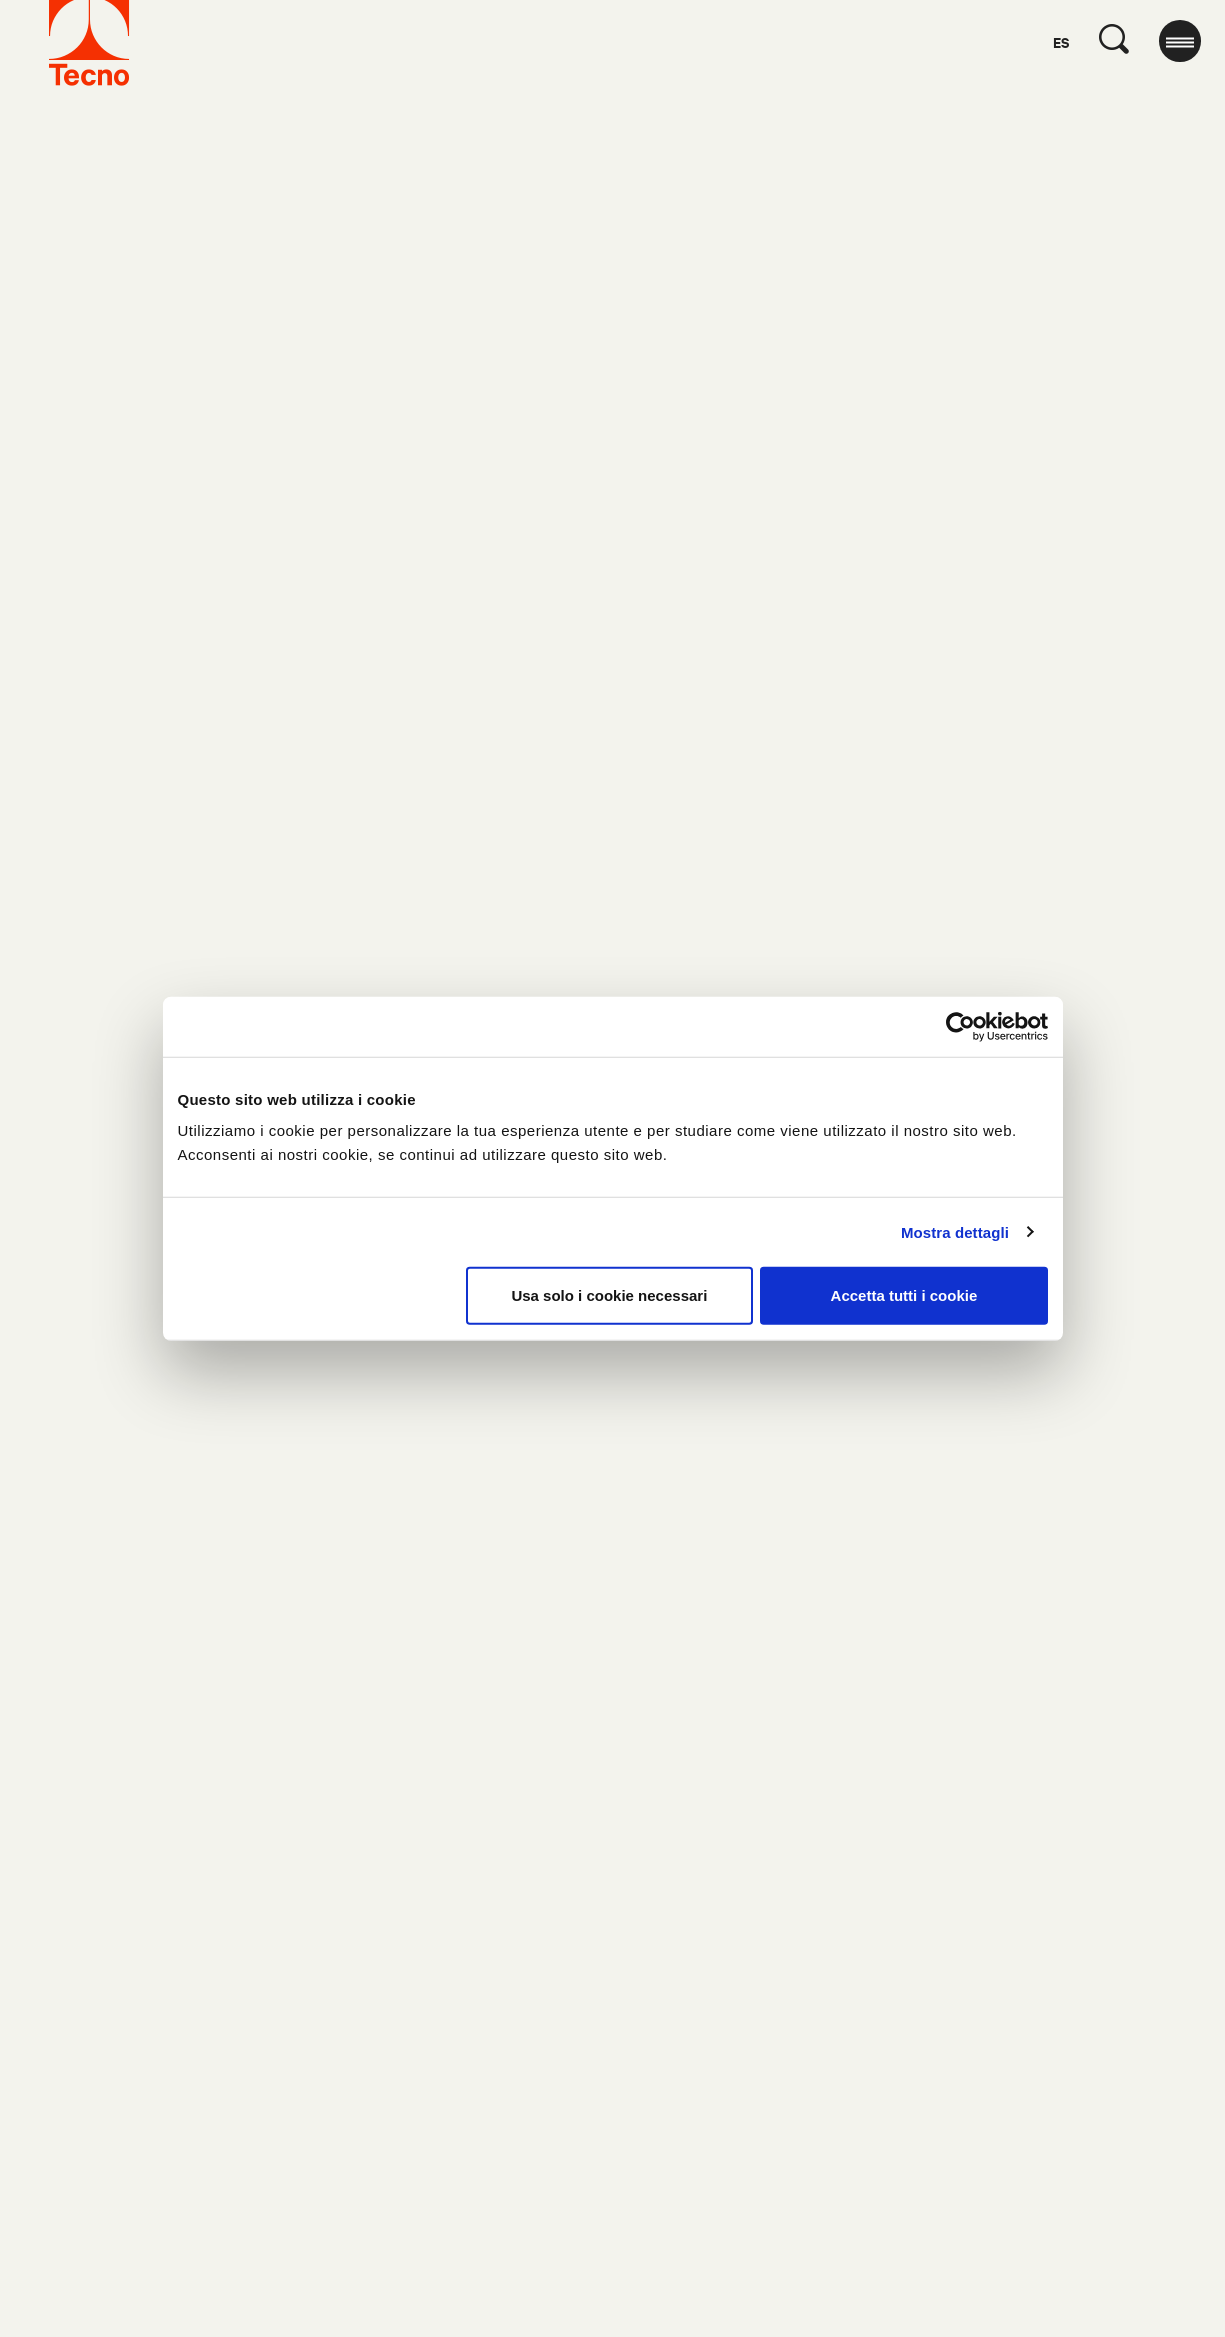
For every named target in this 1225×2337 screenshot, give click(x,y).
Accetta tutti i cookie (904, 1295)
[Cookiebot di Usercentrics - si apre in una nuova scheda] (960, 1026)
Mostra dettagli (955, 1231)
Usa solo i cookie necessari (609, 1295)
